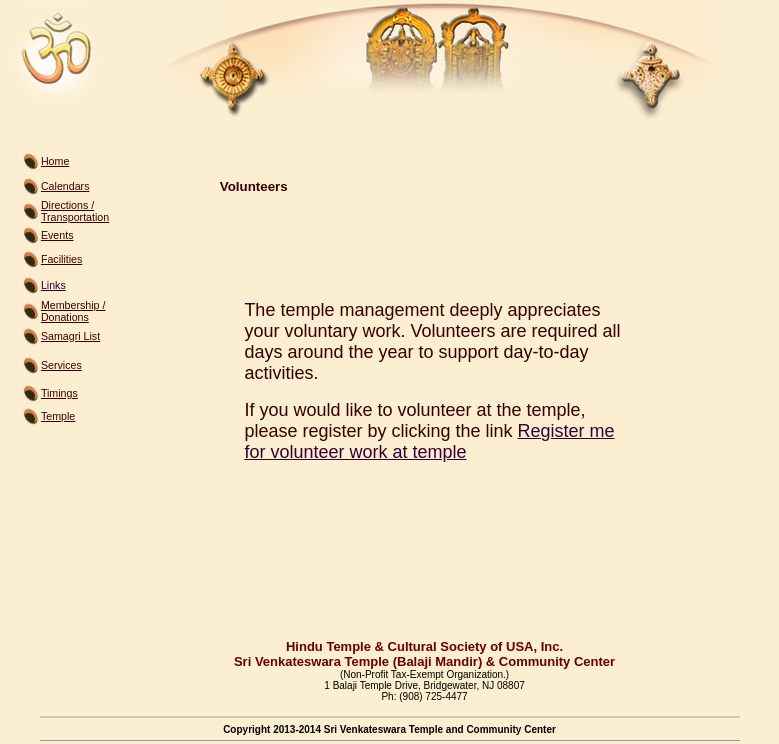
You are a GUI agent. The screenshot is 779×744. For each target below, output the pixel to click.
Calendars (65, 186)
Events (57, 235)
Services (61, 365)
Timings (59, 393)
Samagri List (70, 336)
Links (53, 285)
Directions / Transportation (75, 211)
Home (55, 161)
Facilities (61, 259)
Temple (58, 416)
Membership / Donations (73, 311)
